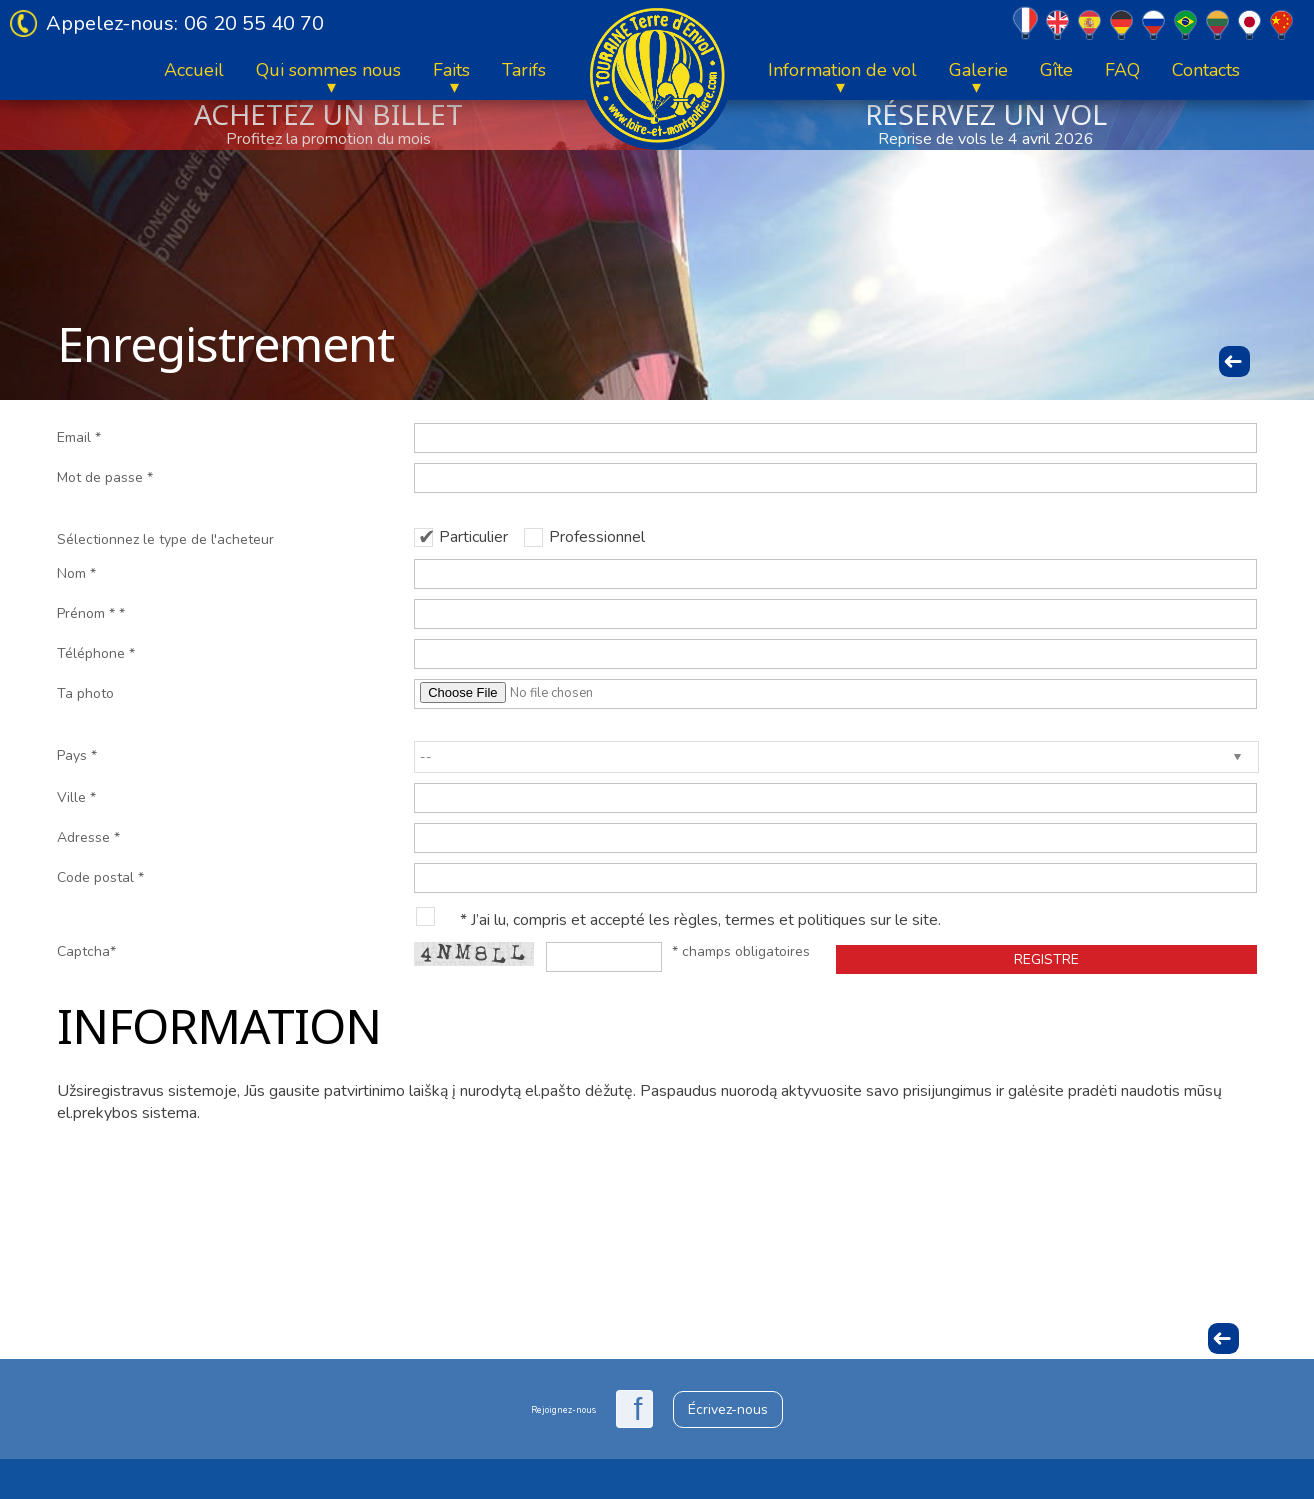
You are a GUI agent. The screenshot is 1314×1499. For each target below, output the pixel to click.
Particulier (473, 537)
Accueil (194, 70)
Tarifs (524, 70)
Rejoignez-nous (563, 1410)
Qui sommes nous (328, 70)
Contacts (1206, 70)
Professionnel (597, 537)
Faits (451, 70)
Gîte (1056, 70)
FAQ (1122, 70)
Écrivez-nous (728, 1409)
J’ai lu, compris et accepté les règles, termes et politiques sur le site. (706, 920)
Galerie (978, 70)
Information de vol (842, 70)
